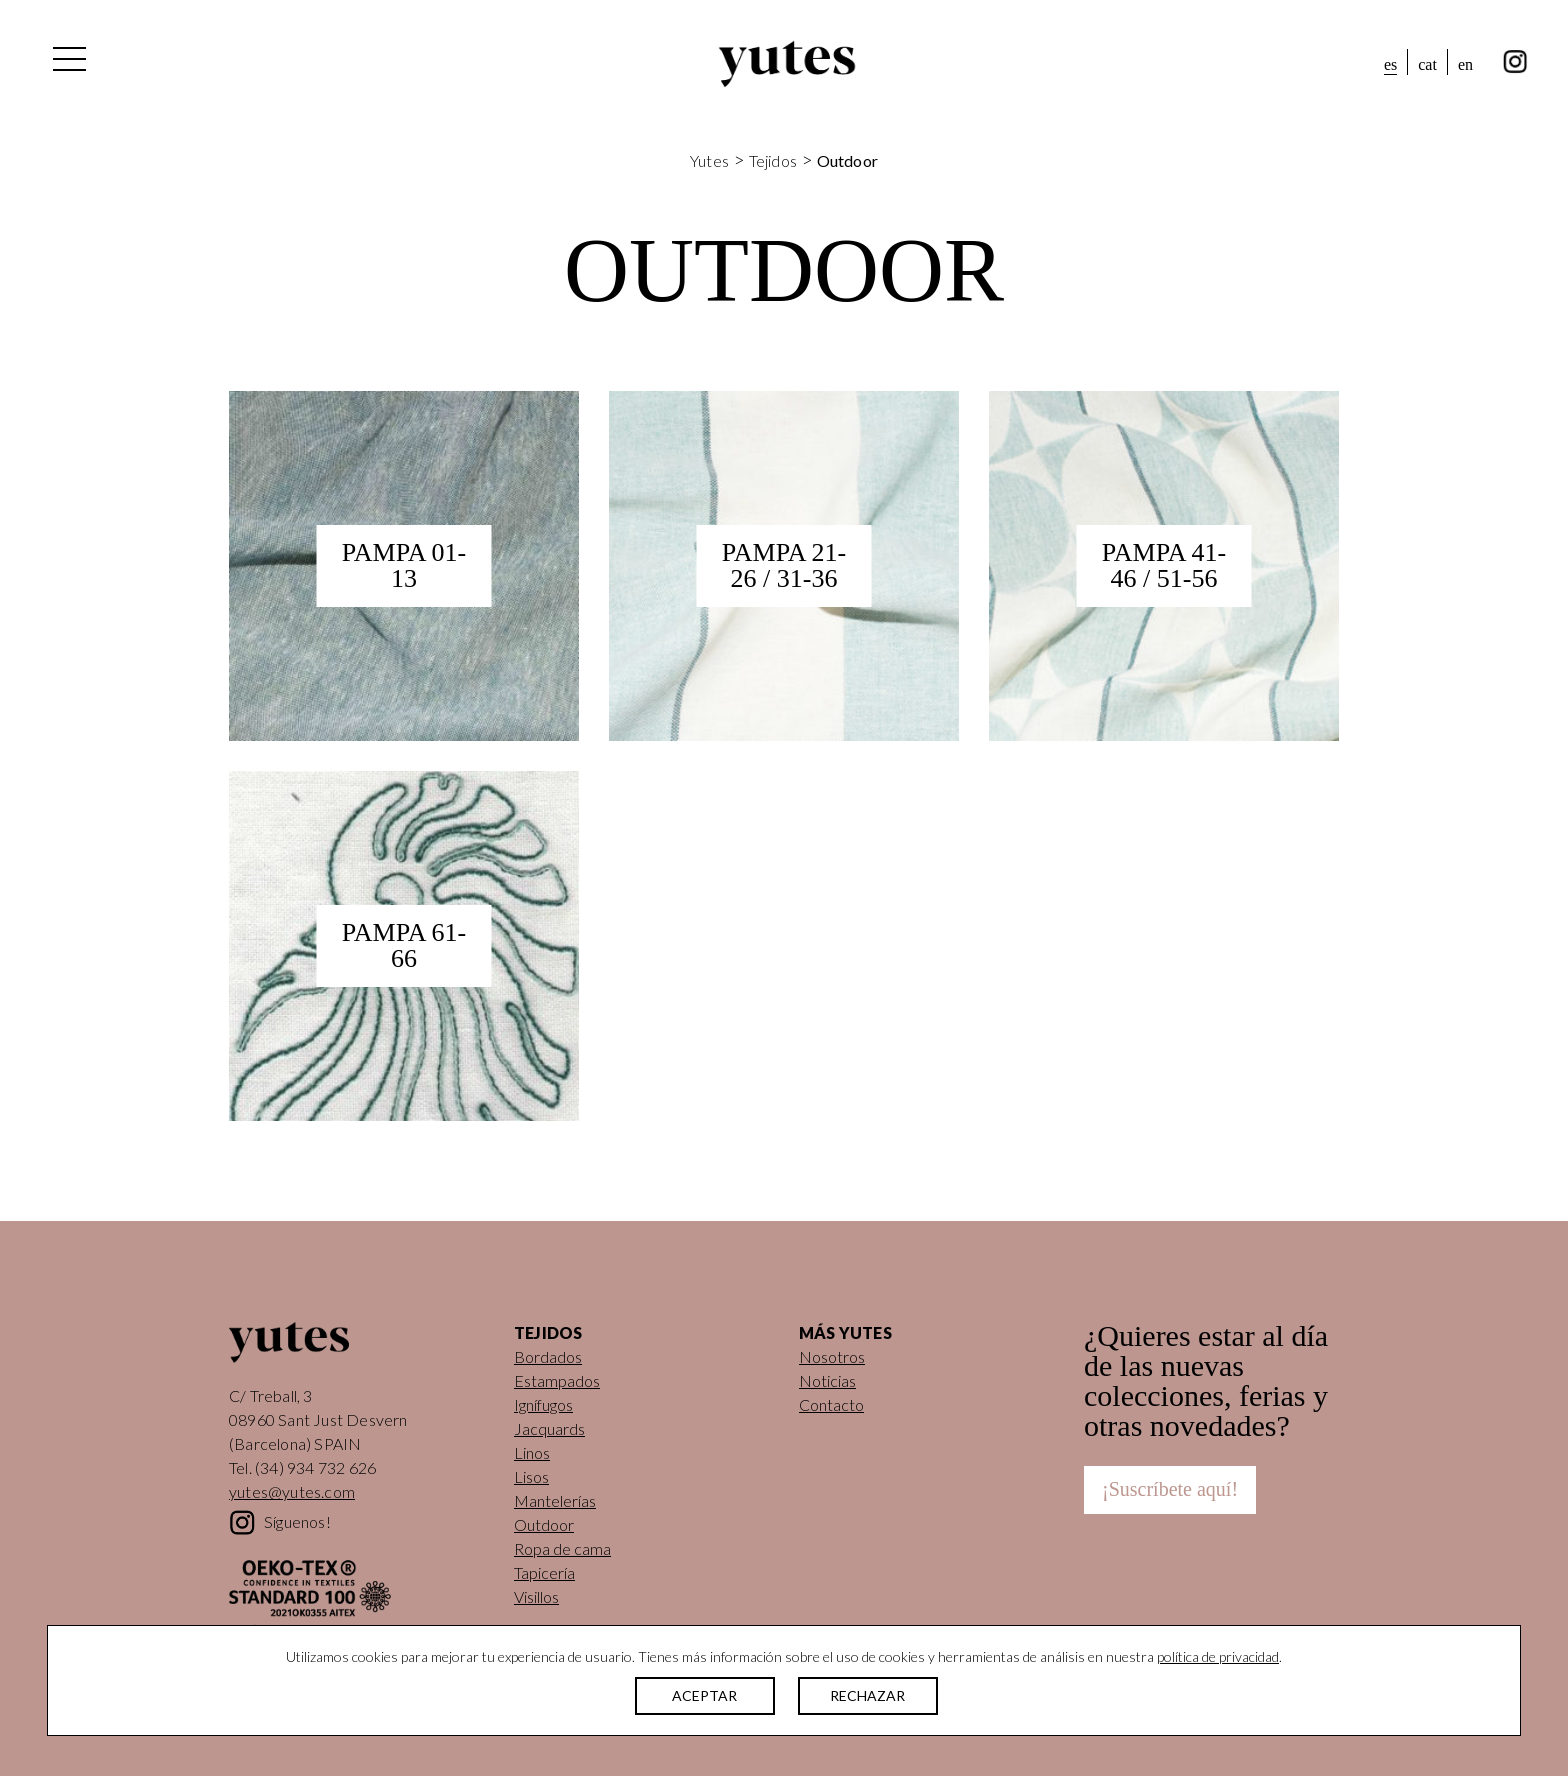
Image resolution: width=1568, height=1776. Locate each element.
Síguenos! (297, 1521)
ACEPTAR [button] (704, 1695)
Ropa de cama (562, 1548)
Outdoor (544, 1524)
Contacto (831, 1404)
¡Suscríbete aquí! (1170, 1489)
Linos (532, 1452)
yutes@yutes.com (292, 1491)
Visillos (536, 1596)
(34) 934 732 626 (315, 1467)
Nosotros (832, 1356)
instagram (1515, 62)
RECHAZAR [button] (867, 1695)
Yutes (787, 64)
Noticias (827, 1380)
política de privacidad (1218, 1656)
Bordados (548, 1356)
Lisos (531, 1476)
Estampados (557, 1380)
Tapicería (544, 1572)
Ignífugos (543, 1404)
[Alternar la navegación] (68, 64)
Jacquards (549, 1428)
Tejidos (773, 160)
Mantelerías (555, 1500)
